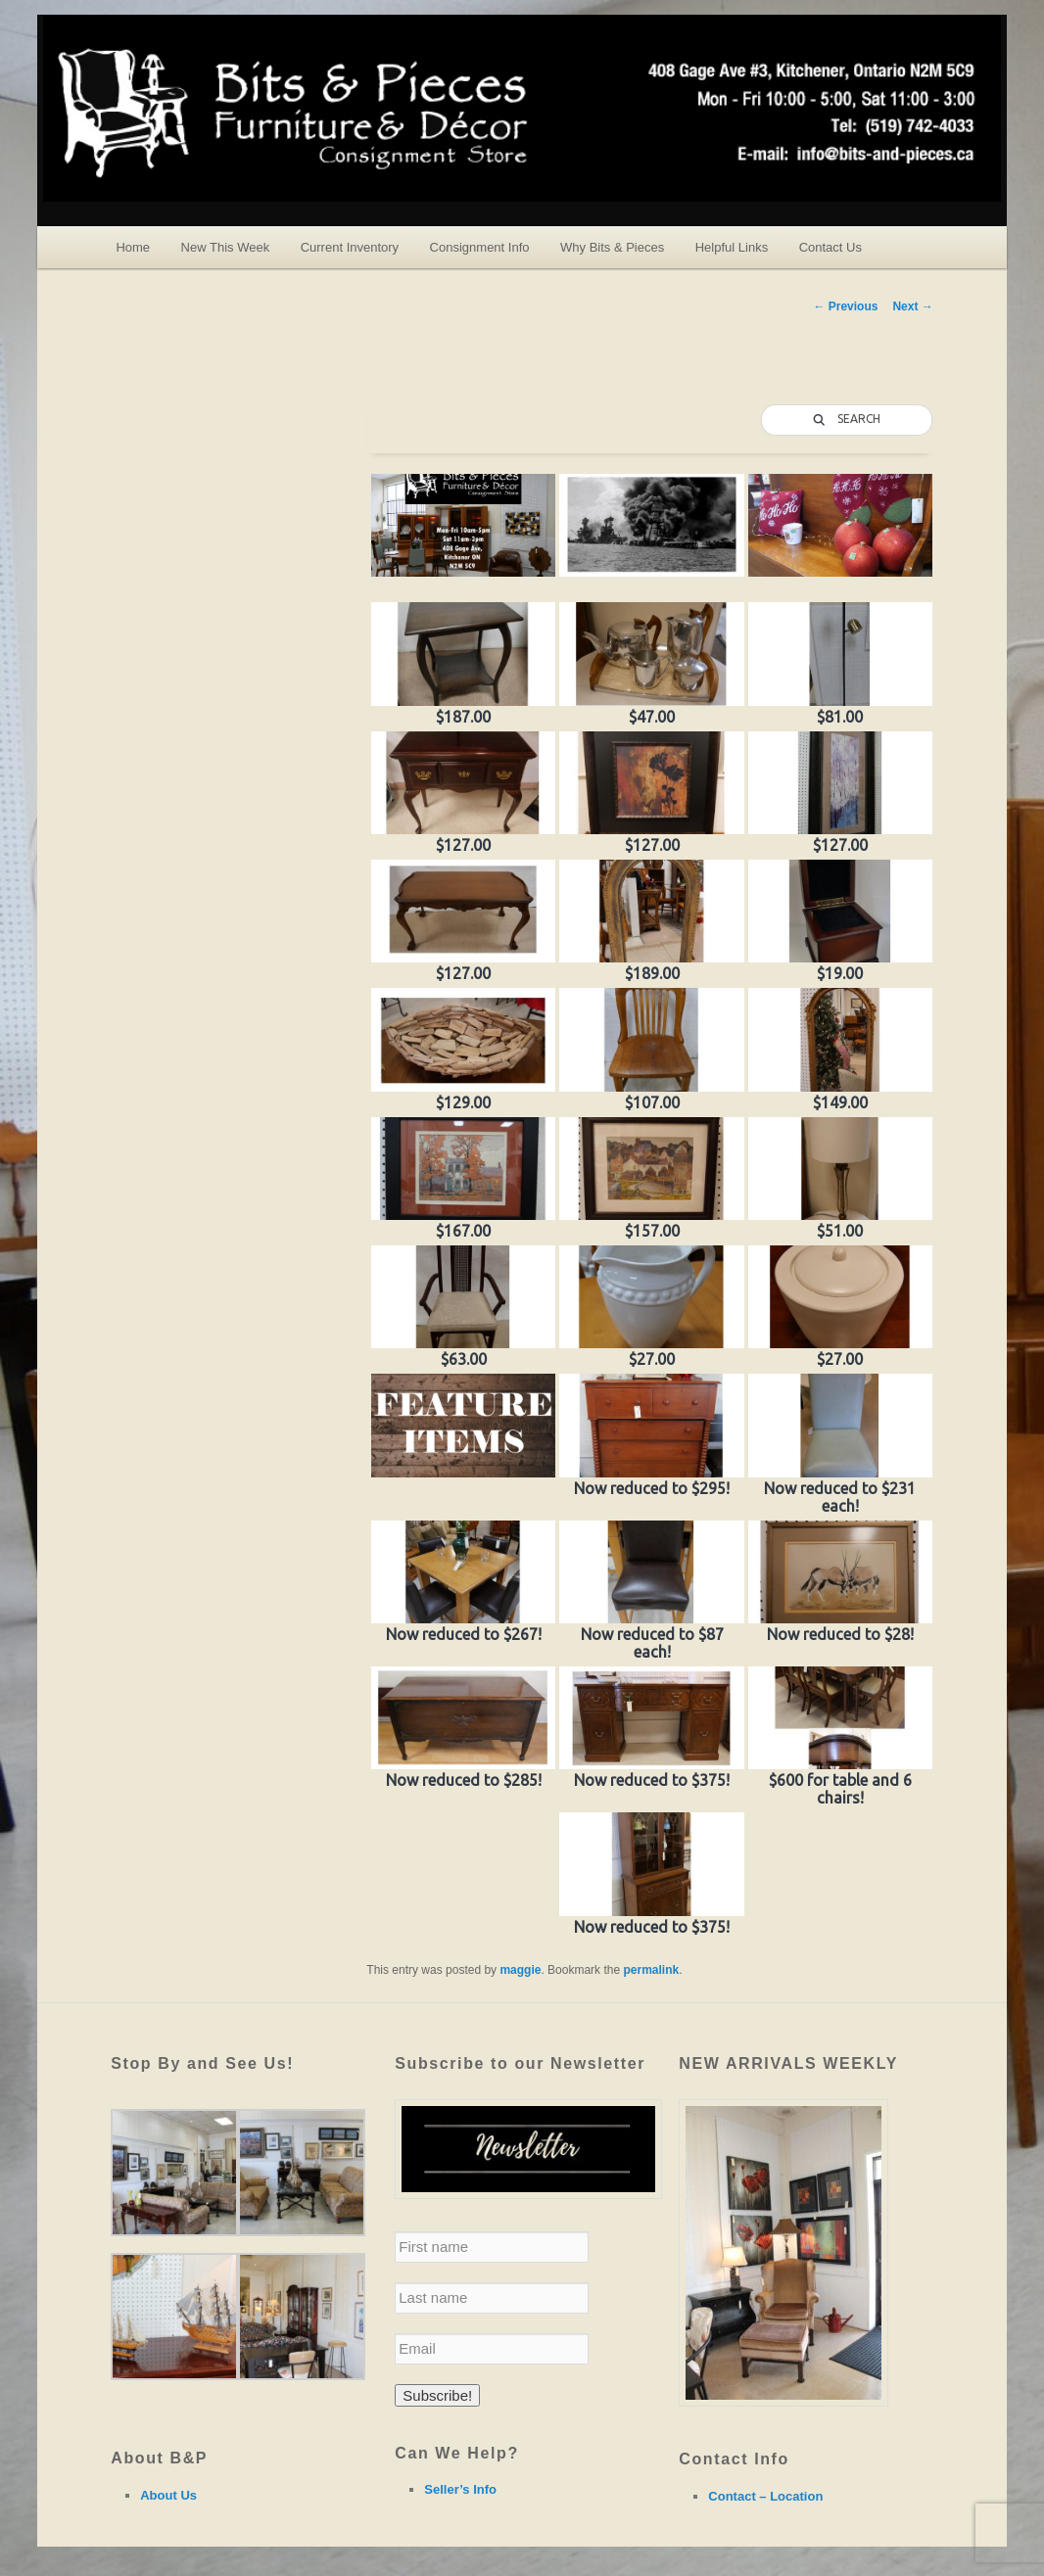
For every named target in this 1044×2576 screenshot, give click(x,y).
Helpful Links (731, 247)
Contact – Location (765, 2496)
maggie (520, 1970)
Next (912, 306)
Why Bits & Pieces (612, 247)
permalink (651, 1970)
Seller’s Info (460, 2489)
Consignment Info (480, 247)
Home (133, 247)
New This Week (225, 247)
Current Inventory (350, 247)
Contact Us (830, 247)
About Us (168, 2495)
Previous (845, 306)
